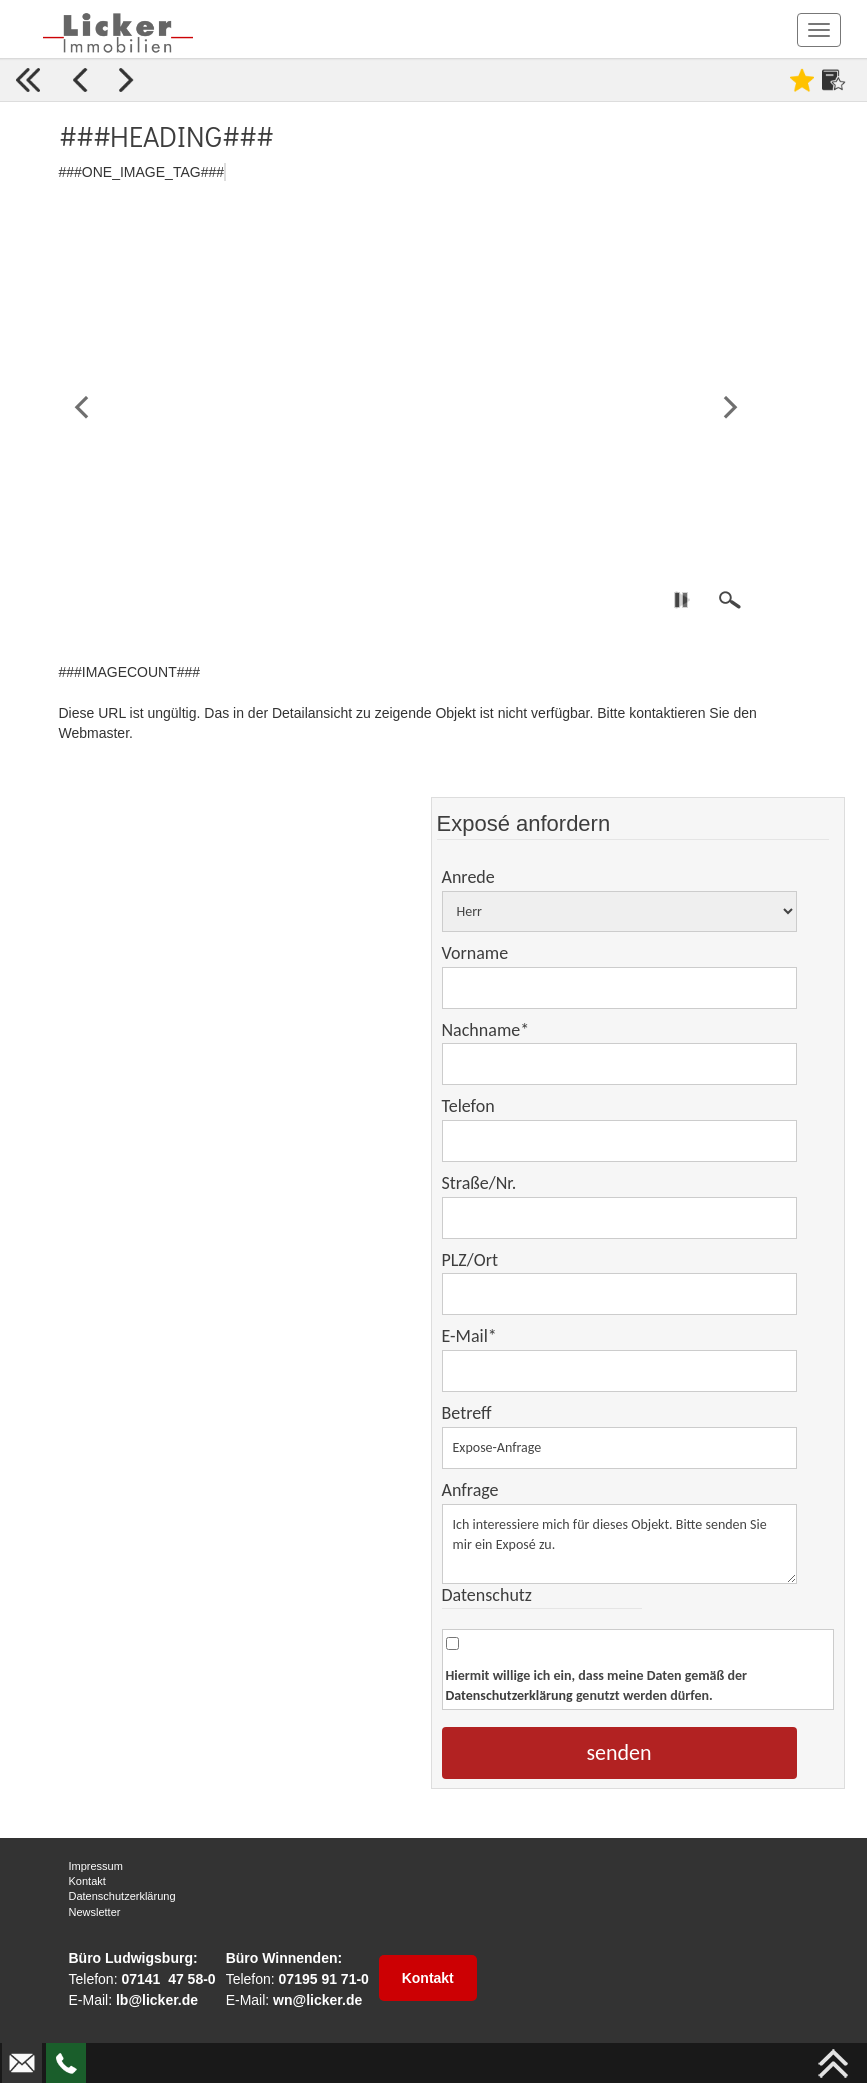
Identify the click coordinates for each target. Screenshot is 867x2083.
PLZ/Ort (470, 1260)
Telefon (468, 1106)
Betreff (467, 1413)
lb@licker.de (157, 2000)
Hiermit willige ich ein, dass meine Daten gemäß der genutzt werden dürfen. (596, 1685)
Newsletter (95, 1912)
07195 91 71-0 (324, 1979)
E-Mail (469, 1336)
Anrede (468, 877)
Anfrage (470, 1490)
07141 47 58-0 (168, 1979)
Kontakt (87, 1881)
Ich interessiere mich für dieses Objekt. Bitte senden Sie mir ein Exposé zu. (619, 1544)
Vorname (475, 953)
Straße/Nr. (479, 1183)
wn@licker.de (317, 2000)
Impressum (96, 1866)
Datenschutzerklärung (509, 1695)
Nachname (486, 1030)
